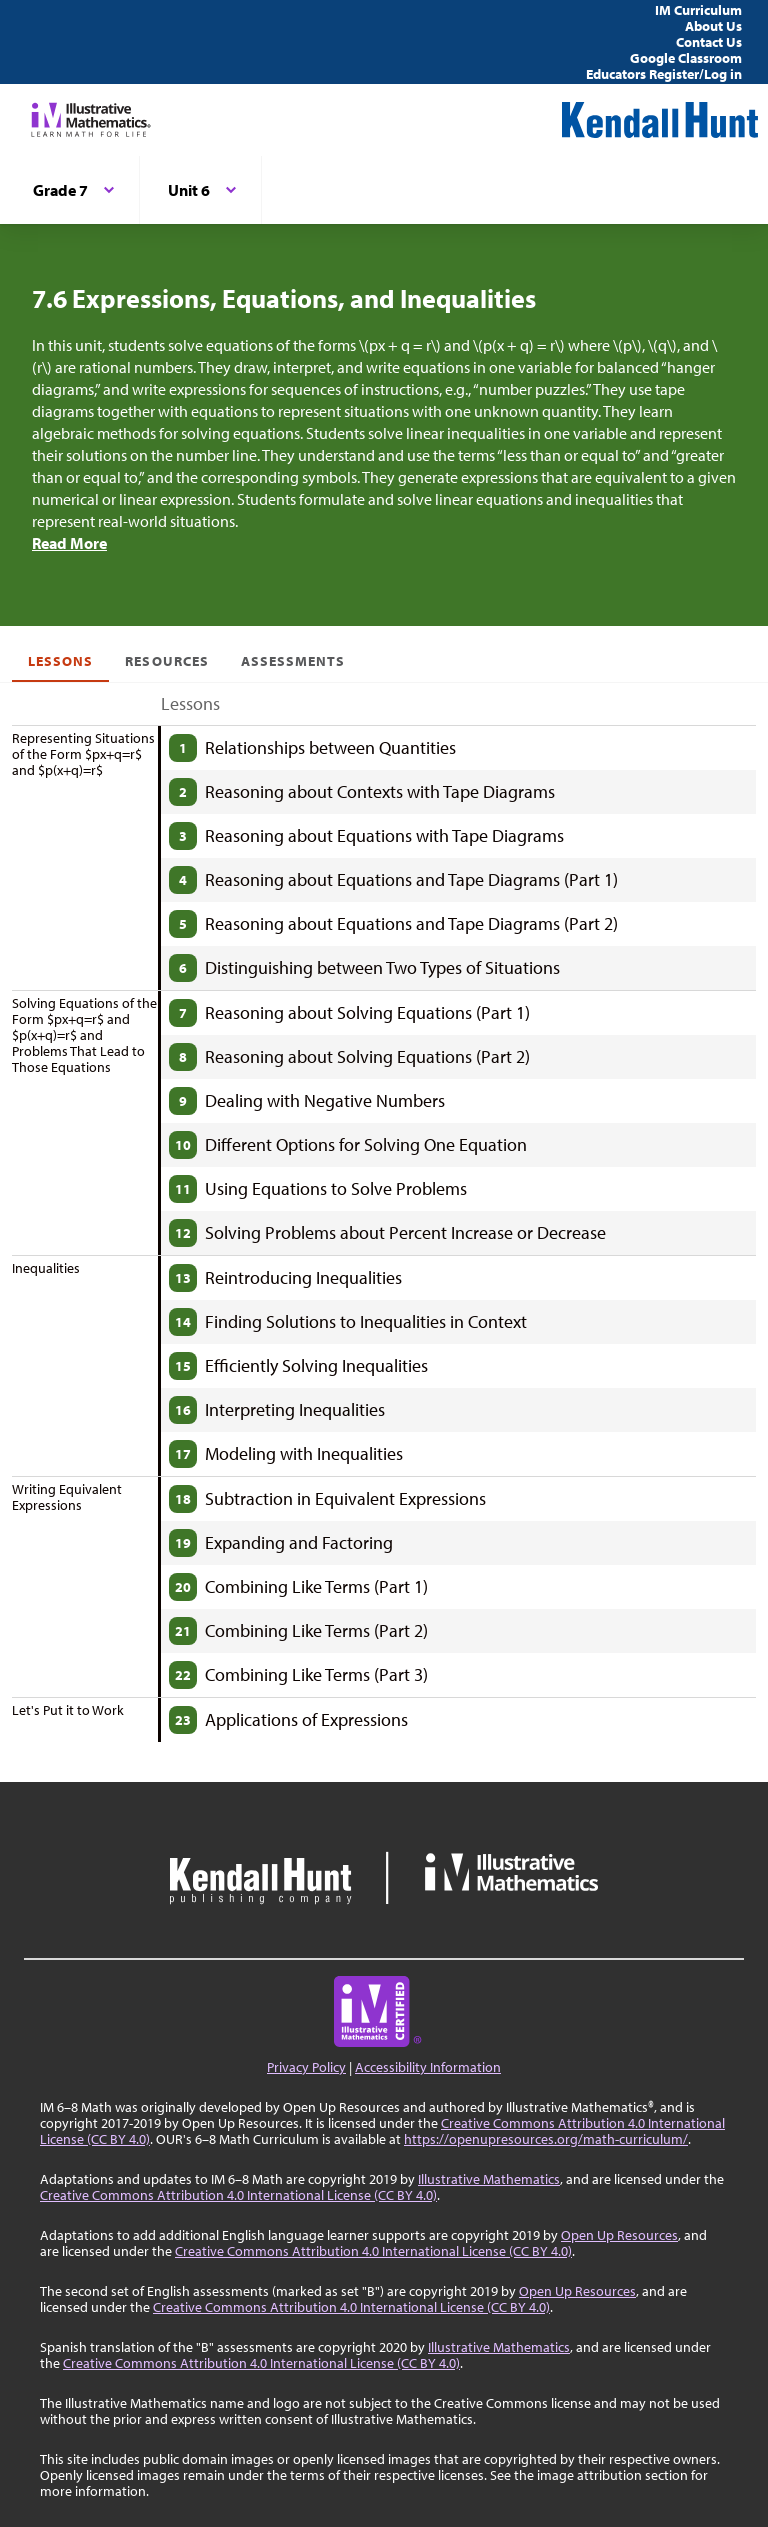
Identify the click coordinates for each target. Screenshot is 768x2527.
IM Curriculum (698, 10)
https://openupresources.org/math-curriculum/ (546, 2139)
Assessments (293, 661)
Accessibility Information (428, 2067)
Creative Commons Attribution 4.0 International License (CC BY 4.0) (238, 2195)
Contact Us (709, 42)
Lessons (60, 661)
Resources (166, 661)
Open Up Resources (619, 2235)
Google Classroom (686, 58)
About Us (713, 26)
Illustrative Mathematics (489, 2179)
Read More (69, 543)
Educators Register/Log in (664, 74)
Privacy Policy (306, 2067)
